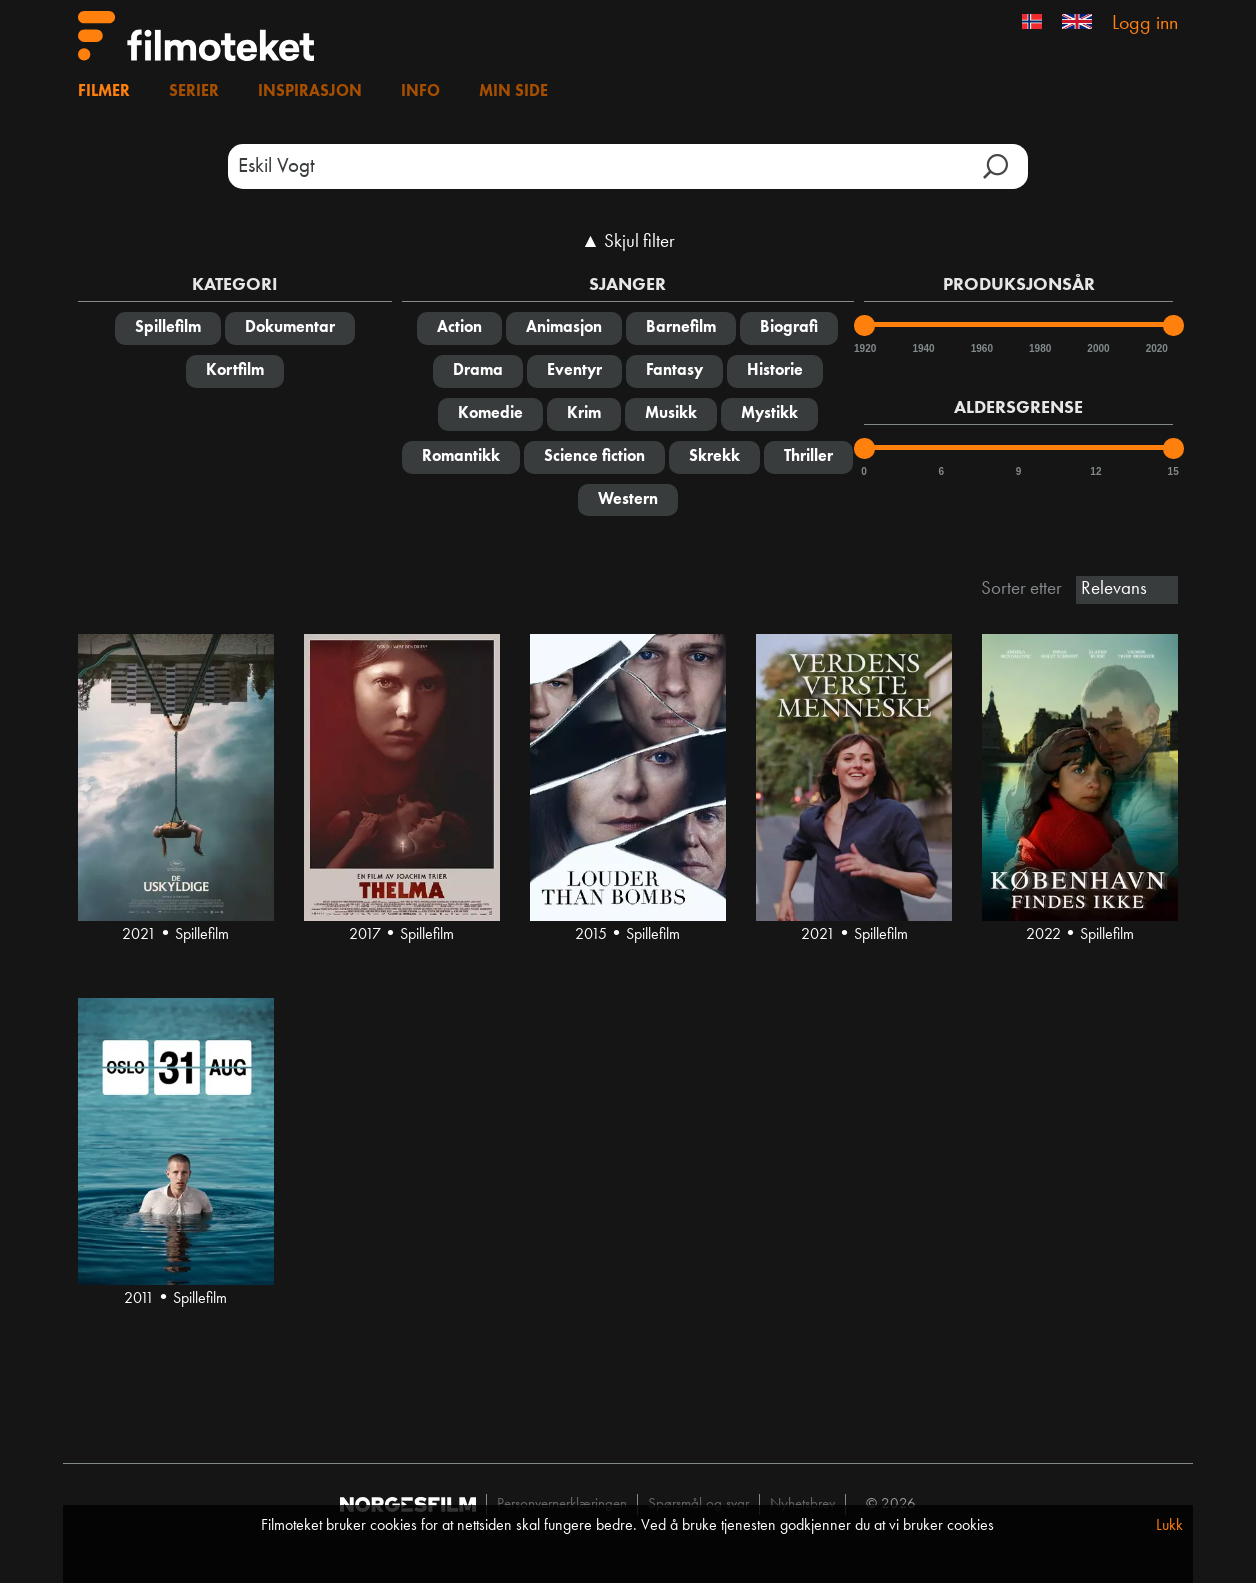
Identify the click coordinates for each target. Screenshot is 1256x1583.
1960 (981, 348)
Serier (194, 92)
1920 (864, 348)
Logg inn (1145, 24)
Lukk (1169, 1526)
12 (1095, 471)
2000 (1097, 348)
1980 (1039, 348)
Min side (513, 92)
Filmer (104, 92)
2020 (1156, 348)
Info (420, 92)
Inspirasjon (310, 92)
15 (1173, 471)
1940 (922, 348)
